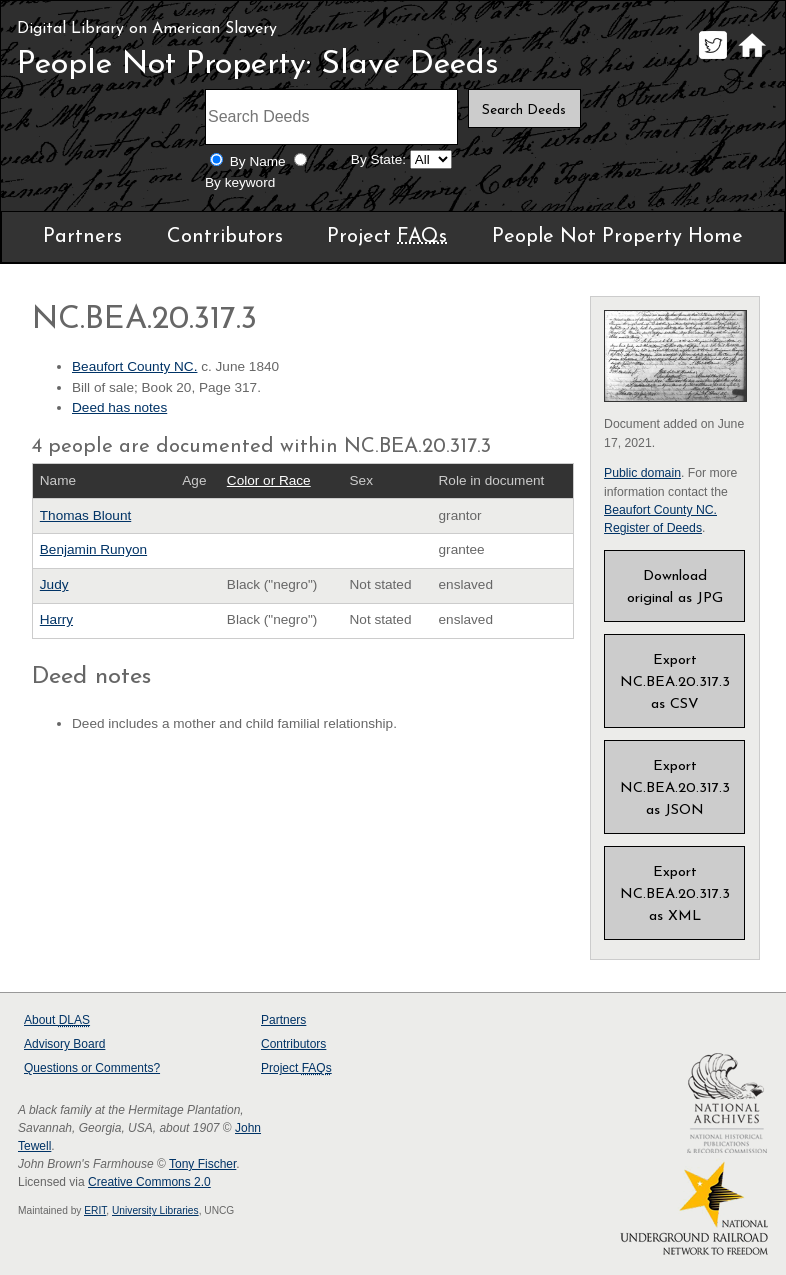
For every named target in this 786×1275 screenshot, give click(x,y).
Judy (54, 584)
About (57, 1020)
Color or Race (269, 480)
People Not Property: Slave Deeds (258, 65)
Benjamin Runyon (93, 549)
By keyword (240, 182)
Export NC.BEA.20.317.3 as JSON (675, 788)
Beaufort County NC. (134, 366)
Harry (56, 619)
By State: (378, 159)
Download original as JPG (675, 587)
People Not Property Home (617, 237)
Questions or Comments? (92, 1068)
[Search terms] (331, 117)
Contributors (225, 237)
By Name (258, 161)
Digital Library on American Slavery (147, 29)
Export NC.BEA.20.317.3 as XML (675, 894)
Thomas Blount (85, 515)
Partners (82, 237)
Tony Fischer (202, 1164)
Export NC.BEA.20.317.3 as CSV (675, 682)
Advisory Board (64, 1044)
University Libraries (155, 1210)
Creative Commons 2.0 (149, 1182)
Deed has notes (119, 407)
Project (387, 237)
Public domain (642, 473)
